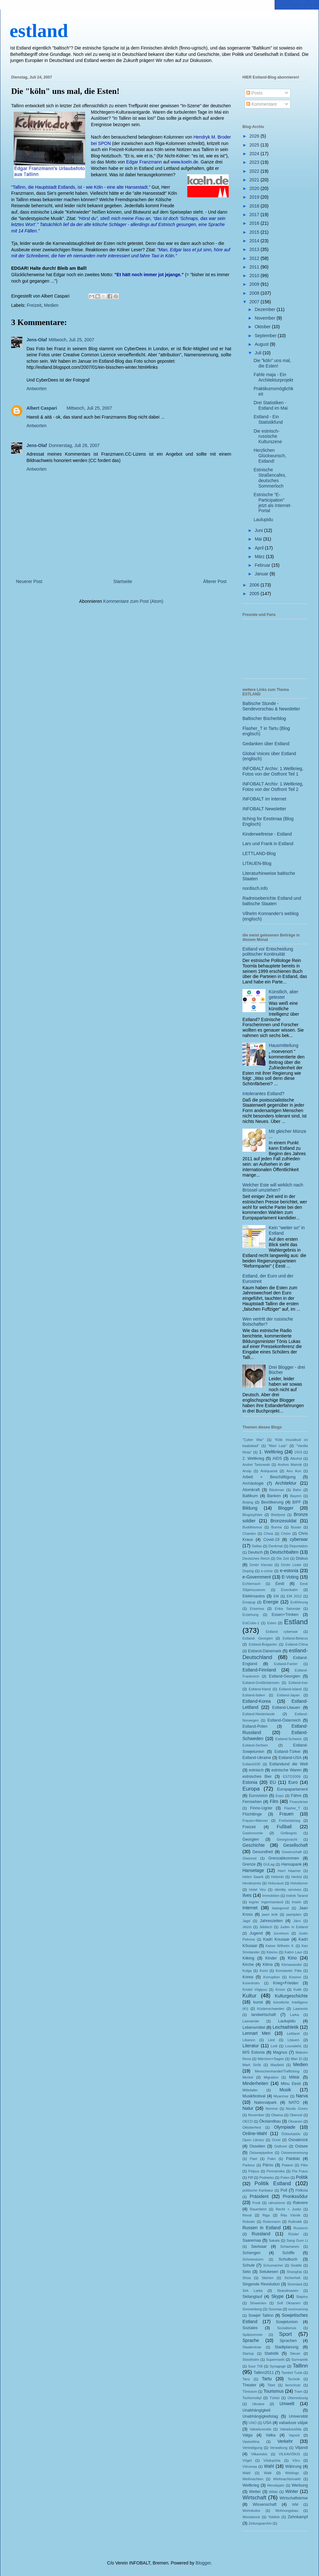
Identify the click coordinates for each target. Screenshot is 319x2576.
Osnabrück (298, 2140)
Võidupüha (272, 2460)
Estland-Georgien (284, 1676)
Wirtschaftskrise (293, 2498)
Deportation (298, 1546)
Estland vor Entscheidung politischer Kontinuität (267, 951)
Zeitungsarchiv (260, 2523)
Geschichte (253, 1845)
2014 (255, 240)
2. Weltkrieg (253, 1458)
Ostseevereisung (294, 2153)
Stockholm (250, 2359)
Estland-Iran (298, 1683)
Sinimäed (294, 2284)
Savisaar (259, 2246)
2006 (255, 584)
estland (39, 30)
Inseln (296, 1902)
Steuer (295, 2353)
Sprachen (288, 2340)
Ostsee (301, 2146)
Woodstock (251, 2517)
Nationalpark (265, 2102)
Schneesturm (252, 2259)
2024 (255, 153)
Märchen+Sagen (271, 2059)
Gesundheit (262, 1852)
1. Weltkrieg (271, 1451)
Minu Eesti (290, 2083)
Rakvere (300, 2203)
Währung (293, 2466)
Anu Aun (293, 1471)
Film (274, 1801)
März (260, 556)
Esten (271, 1623)
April (260, 547)
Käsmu (272, 1952)
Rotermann (271, 2222)
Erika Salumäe (287, 1608)
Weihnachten (252, 2479)
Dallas (257, 1546)
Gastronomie (252, 1833)
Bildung (249, 1508)
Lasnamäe (250, 2021)
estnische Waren (286, 1770)
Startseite (122, 581)
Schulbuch (287, 2259)
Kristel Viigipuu (254, 1989)
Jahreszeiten (271, 1921)
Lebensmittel (253, 2027)
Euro (293, 1782)
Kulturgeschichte (291, 1995)
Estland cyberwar (282, 1631)
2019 (255, 197)
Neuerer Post (29, 581)
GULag (268, 1864)
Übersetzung (298, 2398)
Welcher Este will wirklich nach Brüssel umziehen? (272, 1187)
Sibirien (267, 2278)
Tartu (267, 2378)
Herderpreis (251, 1883)
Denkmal (276, 1546)
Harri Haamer (289, 1871)
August (262, 344)
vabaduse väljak (293, 2423)
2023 (255, 162)
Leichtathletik (285, 2027)
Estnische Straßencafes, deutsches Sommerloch (270, 477)
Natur (247, 2108)
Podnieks (266, 2177)
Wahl (269, 2466)
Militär (294, 2077)
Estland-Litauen (286, 1707)
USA (267, 2423)
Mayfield (277, 2065)
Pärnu (268, 2165)
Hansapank (291, 1864)
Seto (246, 2271)
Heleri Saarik (252, 1877)
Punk (256, 2203)
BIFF (296, 1502)
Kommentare (261, 104)
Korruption (271, 1977)
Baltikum (250, 1496)
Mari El (296, 2059)
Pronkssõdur (295, 2196)
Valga (247, 2435)
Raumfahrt (258, 2209)
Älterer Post (214, 581)
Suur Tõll (255, 2366)
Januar (262, 573)
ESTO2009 (291, 1776)
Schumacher (273, 2265)
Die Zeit (283, 1558)
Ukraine (258, 2404)
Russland (261, 2233)
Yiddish (273, 2517)
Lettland (293, 2033)
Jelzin (247, 1927)
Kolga (247, 1971)
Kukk (297, 1989)
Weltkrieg (250, 2485)
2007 (255, 301)
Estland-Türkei (287, 1751)
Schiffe (288, 2253)
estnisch (256, 1770)
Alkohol (296, 1458)
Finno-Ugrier (261, 1808)
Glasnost (249, 1858)
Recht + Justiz (288, 2209)
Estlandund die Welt (289, 1764)
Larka (294, 2015)
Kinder (271, 1958)
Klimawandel (291, 1964)
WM (295, 2504)
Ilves (247, 1895)
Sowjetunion (287, 2322)
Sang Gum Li (297, 2240)
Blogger (285, 1508)
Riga (266, 2215)
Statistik (271, 2353)
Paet (253, 2159)
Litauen (293, 2040)
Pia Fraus (300, 2171)
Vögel (247, 2460)
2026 (255, 136)
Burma (276, 1527)
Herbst (296, 1877)
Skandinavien (287, 2290)
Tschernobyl (252, 2398)
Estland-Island (290, 1689)
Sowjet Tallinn (261, 2315)
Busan (296, 1527)
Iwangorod (280, 1908)
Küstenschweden (270, 2009)
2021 (255, 179)
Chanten (249, 1533)
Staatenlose (251, 2347)
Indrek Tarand (297, 1896)
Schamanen (289, 2246)
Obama (277, 2115)
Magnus (280, 2052)
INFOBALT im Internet (264, 798)
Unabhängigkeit (256, 2410)
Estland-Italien (253, 1695)
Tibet (271, 2385)
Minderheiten (255, 2083)
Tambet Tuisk (291, 2373)
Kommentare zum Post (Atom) (133, 601)
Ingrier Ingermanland (266, 1902)
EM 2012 (294, 1596)
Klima (268, 1964)
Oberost (296, 2115)
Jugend (256, 1933)
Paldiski (293, 2158)
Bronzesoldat (284, 1520)
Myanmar (281, 2096)
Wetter (255, 2491)
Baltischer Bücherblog (264, 718)
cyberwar (299, 1539)
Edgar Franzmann (144, 161)
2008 (255, 293)
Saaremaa (251, 2240)
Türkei (274, 2398)
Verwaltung (278, 2448)
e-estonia (289, 1570)
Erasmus (257, 1608)
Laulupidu (263, 519)
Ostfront (280, 2146)
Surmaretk (299, 2359)
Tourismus (273, 2391)
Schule (248, 2265)
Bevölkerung (272, 1502)
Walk (267, 2473)
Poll (283, 2190)
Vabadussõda (290, 2429)
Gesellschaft (295, 1845)
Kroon (280, 1989)
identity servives (288, 1889)
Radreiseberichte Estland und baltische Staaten (271, 901)
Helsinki (277, 1877)
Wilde (273, 2492)
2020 (255, 188)
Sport (285, 2334)
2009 (255, 284)
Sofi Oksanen (288, 2303)
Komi (264, 1971)
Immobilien (270, 1896)
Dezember (265, 309)
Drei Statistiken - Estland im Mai (271, 405)
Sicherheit (292, 2278)
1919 (298, 1452)
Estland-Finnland (259, 1669)
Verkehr (285, 2441)
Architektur (286, 1483)
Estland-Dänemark (264, 1651)
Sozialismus (286, 2328)
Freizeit (34, 305)
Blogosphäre (252, 1515)
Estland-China (297, 1644)
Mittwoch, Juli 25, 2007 (71, 339)
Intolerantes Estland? (263, 1093)
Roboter (248, 2222)
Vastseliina (250, 2441)
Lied (271, 2040)
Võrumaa (249, 2466)
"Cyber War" (253, 1440)
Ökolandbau (270, 2121)
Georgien (250, 1839)
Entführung (299, 1602)
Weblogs (292, 2473)
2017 (255, 214)
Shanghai (294, 2272)
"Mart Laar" (277, 1446)
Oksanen (295, 2121)
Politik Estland (273, 2183)
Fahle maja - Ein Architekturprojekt (273, 377)
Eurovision (258, 1795)
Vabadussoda (260, 2429)
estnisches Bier (257, 1776)
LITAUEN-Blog (256, 863)
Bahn (297, 1490)
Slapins (302, 2297)
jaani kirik (270, 1914)
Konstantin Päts (289, 1971)
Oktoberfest (251, 2127)
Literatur (250, 2045)
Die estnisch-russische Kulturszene (268, 436)
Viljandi (301, 2447)
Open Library (253, 2140)
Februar (263, 565)
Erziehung (250, 1615)
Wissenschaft (265, 2504)
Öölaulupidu (290, 2134)
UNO (252, 2423)
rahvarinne (276, 2203)
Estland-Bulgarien (263, 1644)
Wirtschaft (254, 2498)
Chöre (286, 1533)
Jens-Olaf (36, 339)
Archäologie (253, 1483)
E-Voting (290, 1577)
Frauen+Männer (255, 1820)
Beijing (247, 1502)
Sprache (250, 2340)
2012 (255, 258)
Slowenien (258, 2303)
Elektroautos (253, 1596)
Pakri (272, 2159)
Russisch (300, 2228)
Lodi (274, 2046)
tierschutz (292, 2385)
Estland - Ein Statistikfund (268, 419)
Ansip (246, 1471)
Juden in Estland (294, 1927)
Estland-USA (289, 1757)
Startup (248, 2353)
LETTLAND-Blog (259, 853)
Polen (285, 2177)
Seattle (296, 2265)
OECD (247, 2121)
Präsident (259, 2196)
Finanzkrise (299, 1802)
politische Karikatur (257, 2190)
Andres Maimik (290, 1464)
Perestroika (276, 2171)
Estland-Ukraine (256, 1757)
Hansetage (253, 1870)
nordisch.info (255, 888)
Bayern (295, 1496)
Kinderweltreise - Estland (267, 834)
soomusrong (298, 2309)
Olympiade (284, 2127)
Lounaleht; (293, 2046)
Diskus (302, 1558)
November (265, 318)
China (268, 1533)
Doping (248, 1571)
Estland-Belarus (295, 1638)
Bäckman (276, 1490)
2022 (255, 171)
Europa (251, 1789)
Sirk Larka (252, 2290)
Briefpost (278, 1515)
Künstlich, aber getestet (284, 994)
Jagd (246, 1921)
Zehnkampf (298, 2517)
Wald (246, 2473)
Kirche (248, 1964)
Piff (250, 2177)
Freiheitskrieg (289, 1820)
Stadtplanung (286, 2347)
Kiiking (248, 1958)
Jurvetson (281, 1933)
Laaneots (300, 2009)
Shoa (246, 2278)
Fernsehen (252, 1801)
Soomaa (275, 2309)
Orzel (276, 2140)
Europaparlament (292, 1789)
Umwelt (286, 2403)
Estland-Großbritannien (260, 1683)
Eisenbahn (289, 1590)
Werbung (300, 2485)
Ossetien (257, 2146)
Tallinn (300, 2366)
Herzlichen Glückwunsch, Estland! (270, 456)
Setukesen (268, 2271)
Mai (259, 539)
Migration (271, 2077)
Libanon (248, 2040)
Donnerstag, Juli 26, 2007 (74, 445)
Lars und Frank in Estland (267, 843)
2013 (255, 249)
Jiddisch (265, 1927)
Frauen (286, 1813)
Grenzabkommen (283, 1858)
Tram (298, 2391)
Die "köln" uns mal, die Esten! (65, 91)
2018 (255, 205)
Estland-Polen (254, 1726)
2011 (255, 266)
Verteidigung (252, 2448)
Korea (247, 1977)
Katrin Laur (293, 1952)
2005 (255, 593)
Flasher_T (292, 1808)
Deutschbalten (284, 1552)
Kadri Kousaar (276, 1939)
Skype (277, 2296)
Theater (249, 2385)
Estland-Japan (288, 1695)
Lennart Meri (256, 2033)
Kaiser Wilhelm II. (279, 1946)
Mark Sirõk (251, 2065)
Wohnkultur (251, 2510)
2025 (255, 145)
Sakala (274, 2240)
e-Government (256, 1577)
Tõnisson (249, 2391)
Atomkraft (251, 1490)
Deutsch (255, 1552)
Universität (298, 2416)
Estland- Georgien (257, 1638)
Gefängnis (288, 1833)
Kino (292, 1957)
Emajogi (248, 1602)
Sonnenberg (252, 2309)
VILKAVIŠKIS (289, 2454)
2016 (255, 223)
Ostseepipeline (261, 2153)
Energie (270, 1601)
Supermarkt (275, 2359)
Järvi (297, 1921)
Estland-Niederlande (258, 1714)
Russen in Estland (261, 2227)
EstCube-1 (250, 1623)
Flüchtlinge (252, 1814)
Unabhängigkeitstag (260, 2416)
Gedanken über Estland (265, 743)
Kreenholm (251, 1983)
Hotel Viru (257, 1889)
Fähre (296, 1795)
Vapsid (294, 2435)
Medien (51, 305)
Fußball (284, 1826)
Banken (274, 1496)
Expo (280, 1796)
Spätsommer (252, 2335)
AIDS (277, 1458)
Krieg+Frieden (285, 1983)
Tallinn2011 (264, 2372)
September (266, 335)
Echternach (251, 1584)
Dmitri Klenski (260, 1565)
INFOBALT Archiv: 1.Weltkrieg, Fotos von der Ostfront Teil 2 (272, 786)
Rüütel (293, 2234)
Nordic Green (297, 2108)
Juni (259, 530)
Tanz (246, 2379)
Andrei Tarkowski (256, 1464)
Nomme (271, 2108)
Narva (302, 2095)
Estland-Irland (260, 1689)
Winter (291, 2491)
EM (276, 1596)
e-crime (267, 1571)
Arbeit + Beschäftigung (268, 1477)
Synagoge (278, 2366)
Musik (285, 2089)
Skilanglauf (252, 2296)
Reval (247, 2215)
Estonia (249, 1782)
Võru (296, 2460)
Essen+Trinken (285, 1614)
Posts (254, 92)
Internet (249, 1907)
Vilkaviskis (259, 2454)
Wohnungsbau (286, 2510)
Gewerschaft (292, 1852)
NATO (294, 2102)
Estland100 (251, 1764)
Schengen (251, 2253)
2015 (255, 232)
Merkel (247, 2077)
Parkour (248, 2165)
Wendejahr (276, 2485)
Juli (259, 352)
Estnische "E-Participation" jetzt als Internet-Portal (273, 502)
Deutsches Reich (256, 1558)
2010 (255, 275)
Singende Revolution (261, 2284)
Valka (271, 2435)
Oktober (263, 326)
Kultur (249, 1996)
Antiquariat (269, 1471)
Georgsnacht (287, 1839)
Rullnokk (295, 2222)
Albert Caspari (41, 408)
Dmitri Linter (291, 1565)
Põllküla (301, 2190)
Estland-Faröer (286, 1664)
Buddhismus (252, 1527)
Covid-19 (271, 1539)
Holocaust (276, 1883)
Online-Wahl (254, 2133)
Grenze (249, 1864)
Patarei (287, 2165)
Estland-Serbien (255, 1745)
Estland (296, 1622)
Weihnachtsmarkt (286, 2479)
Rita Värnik (290, 2215)
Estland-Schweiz (288, 1739)
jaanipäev (293, 1914)
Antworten (36, 388)
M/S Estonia (253, 2052)
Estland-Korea (256, 1701)
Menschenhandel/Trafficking (277, 2071)
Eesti (279, 1583)
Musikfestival (253, 2096)
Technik (294, 2379)
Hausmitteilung (284, 1045)
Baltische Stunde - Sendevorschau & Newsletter (271, 706)
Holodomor (299, 1883)
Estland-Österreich (283, 1720)
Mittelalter (250, 2090)
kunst (258, 2002)
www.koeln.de (184, 161)
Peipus (253, 2171)
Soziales (250, 2328)
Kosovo (295, 1977)
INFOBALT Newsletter (264, 808)
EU (273, 1782)
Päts (304, 2165)
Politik (302, 2177)
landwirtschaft (263, 2014)
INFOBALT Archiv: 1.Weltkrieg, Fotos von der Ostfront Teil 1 (272, 771)
